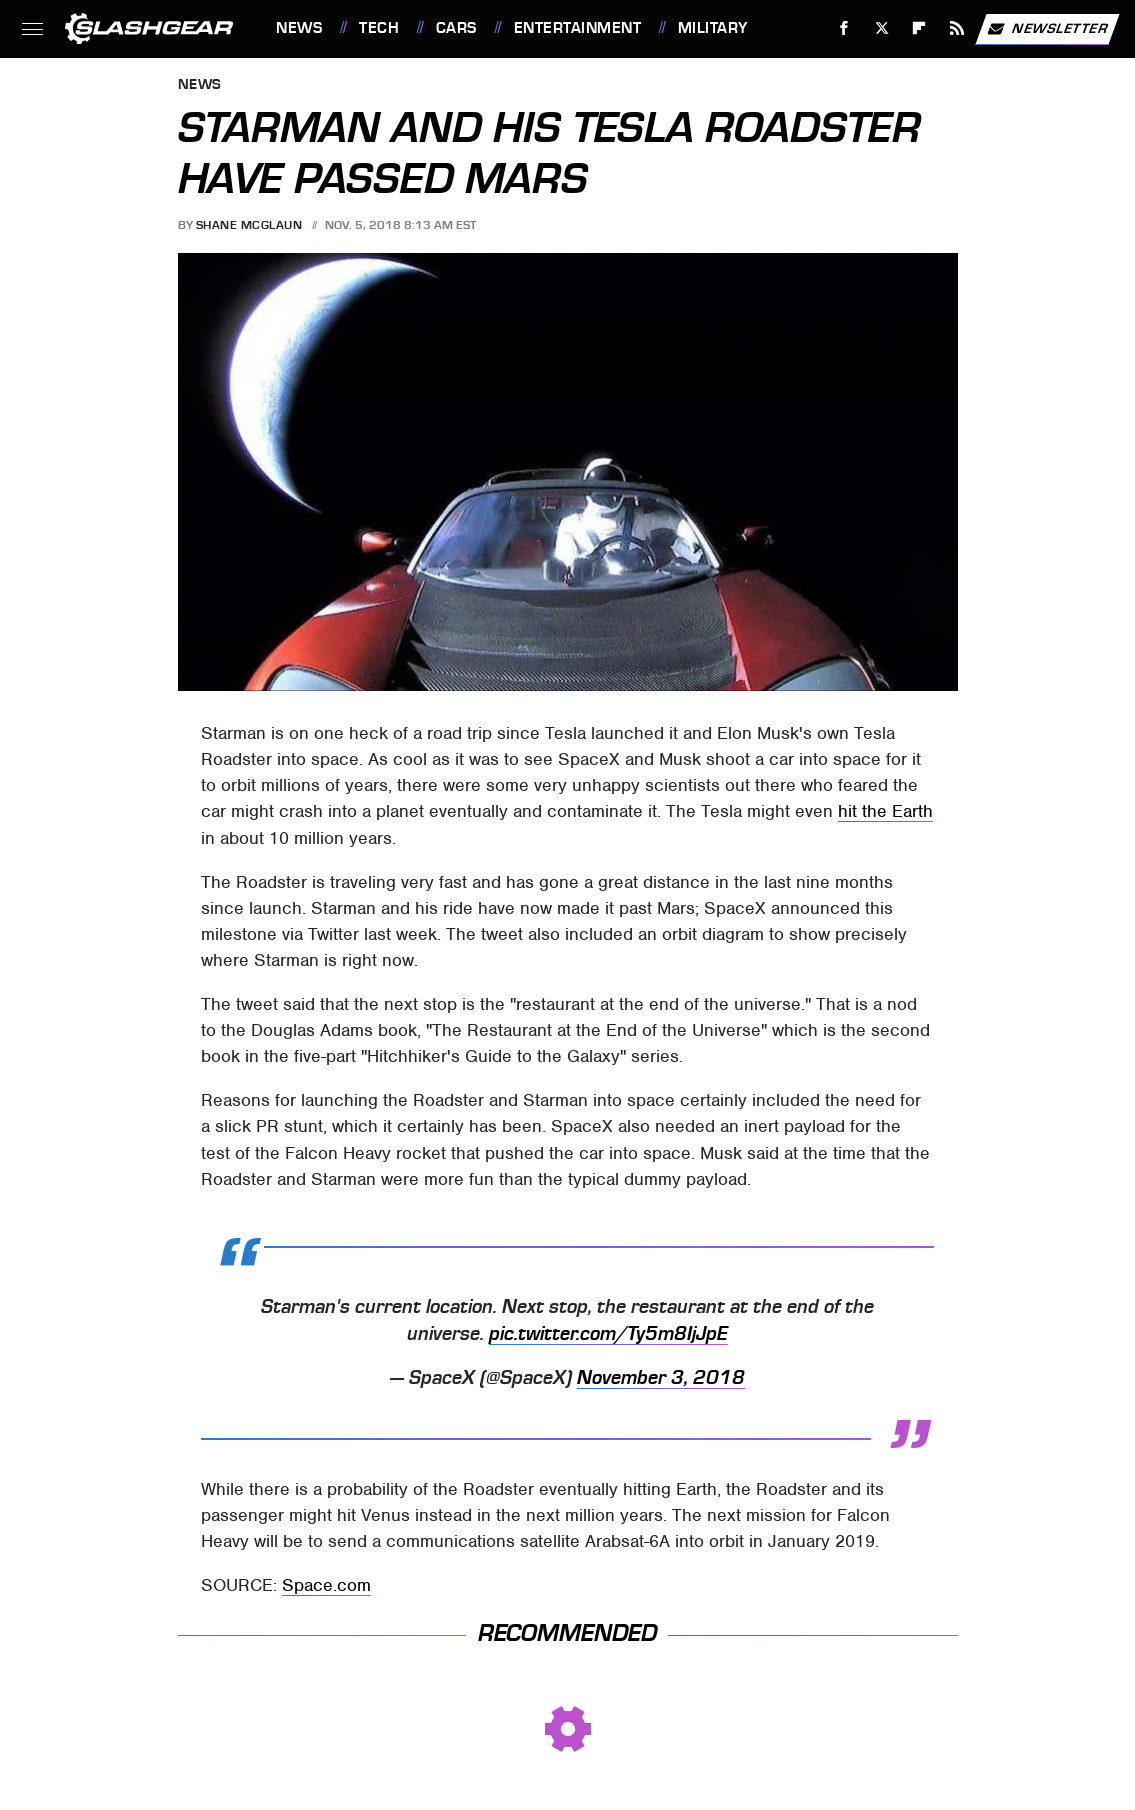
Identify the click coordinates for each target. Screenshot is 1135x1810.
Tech (379, 28)
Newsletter (1047, 29)
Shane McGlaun (249, 225)
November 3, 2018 (661, 1378)
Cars (456, 28)
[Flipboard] (919, 28)
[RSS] (957, 28)
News (299, 28)
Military (713, 28)
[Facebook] (844, 28)
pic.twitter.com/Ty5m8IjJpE (608, 1334)
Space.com (326, 1585)
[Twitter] (881, 28)
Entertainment (578, 28)
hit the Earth (885, 811)
